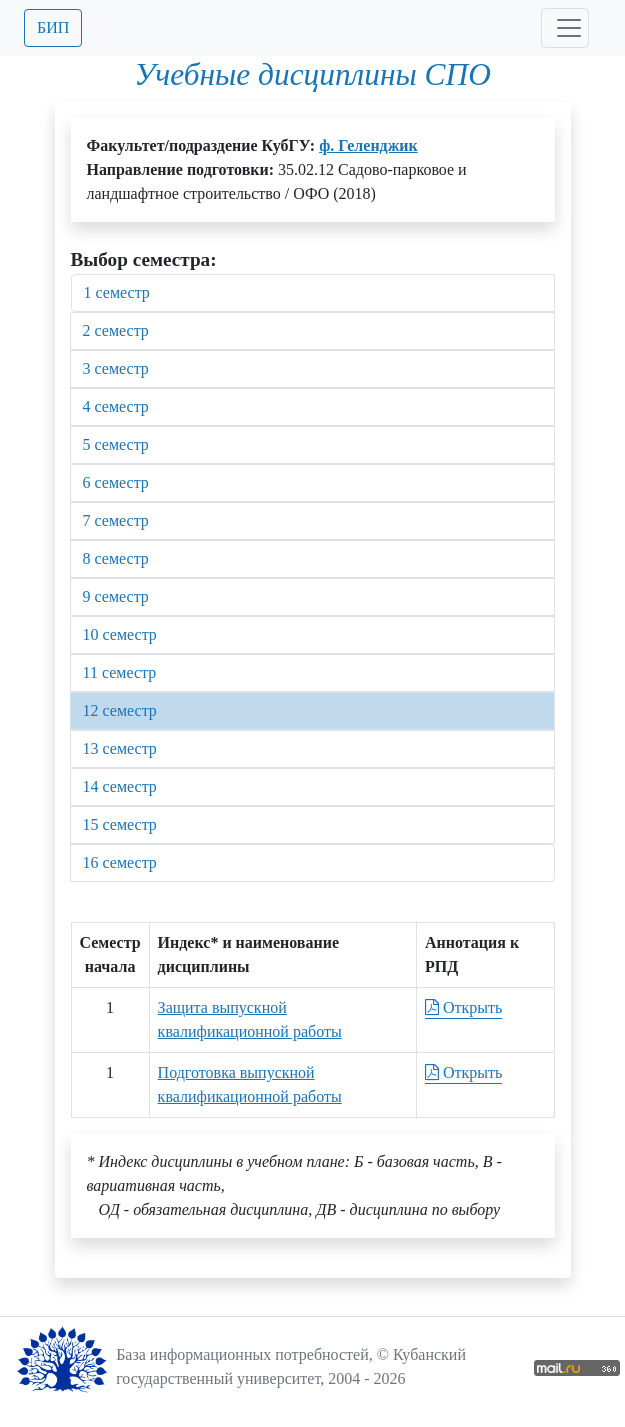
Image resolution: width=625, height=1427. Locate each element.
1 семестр (117, 292)
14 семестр (120, 786)
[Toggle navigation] (565, 28)
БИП (53, 27)
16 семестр (120, 862)
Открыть (463, 1007)
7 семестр (116, 520)
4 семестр (116, 406)
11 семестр (120, 672)
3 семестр (116, 368)
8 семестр (116, 558)
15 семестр (120, 824)
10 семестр (120, 634)
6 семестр (116, 482)
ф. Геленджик (368, 145)
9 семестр (116, 596)
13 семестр (120, 748)
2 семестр (116, 330)
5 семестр (116, 444)
